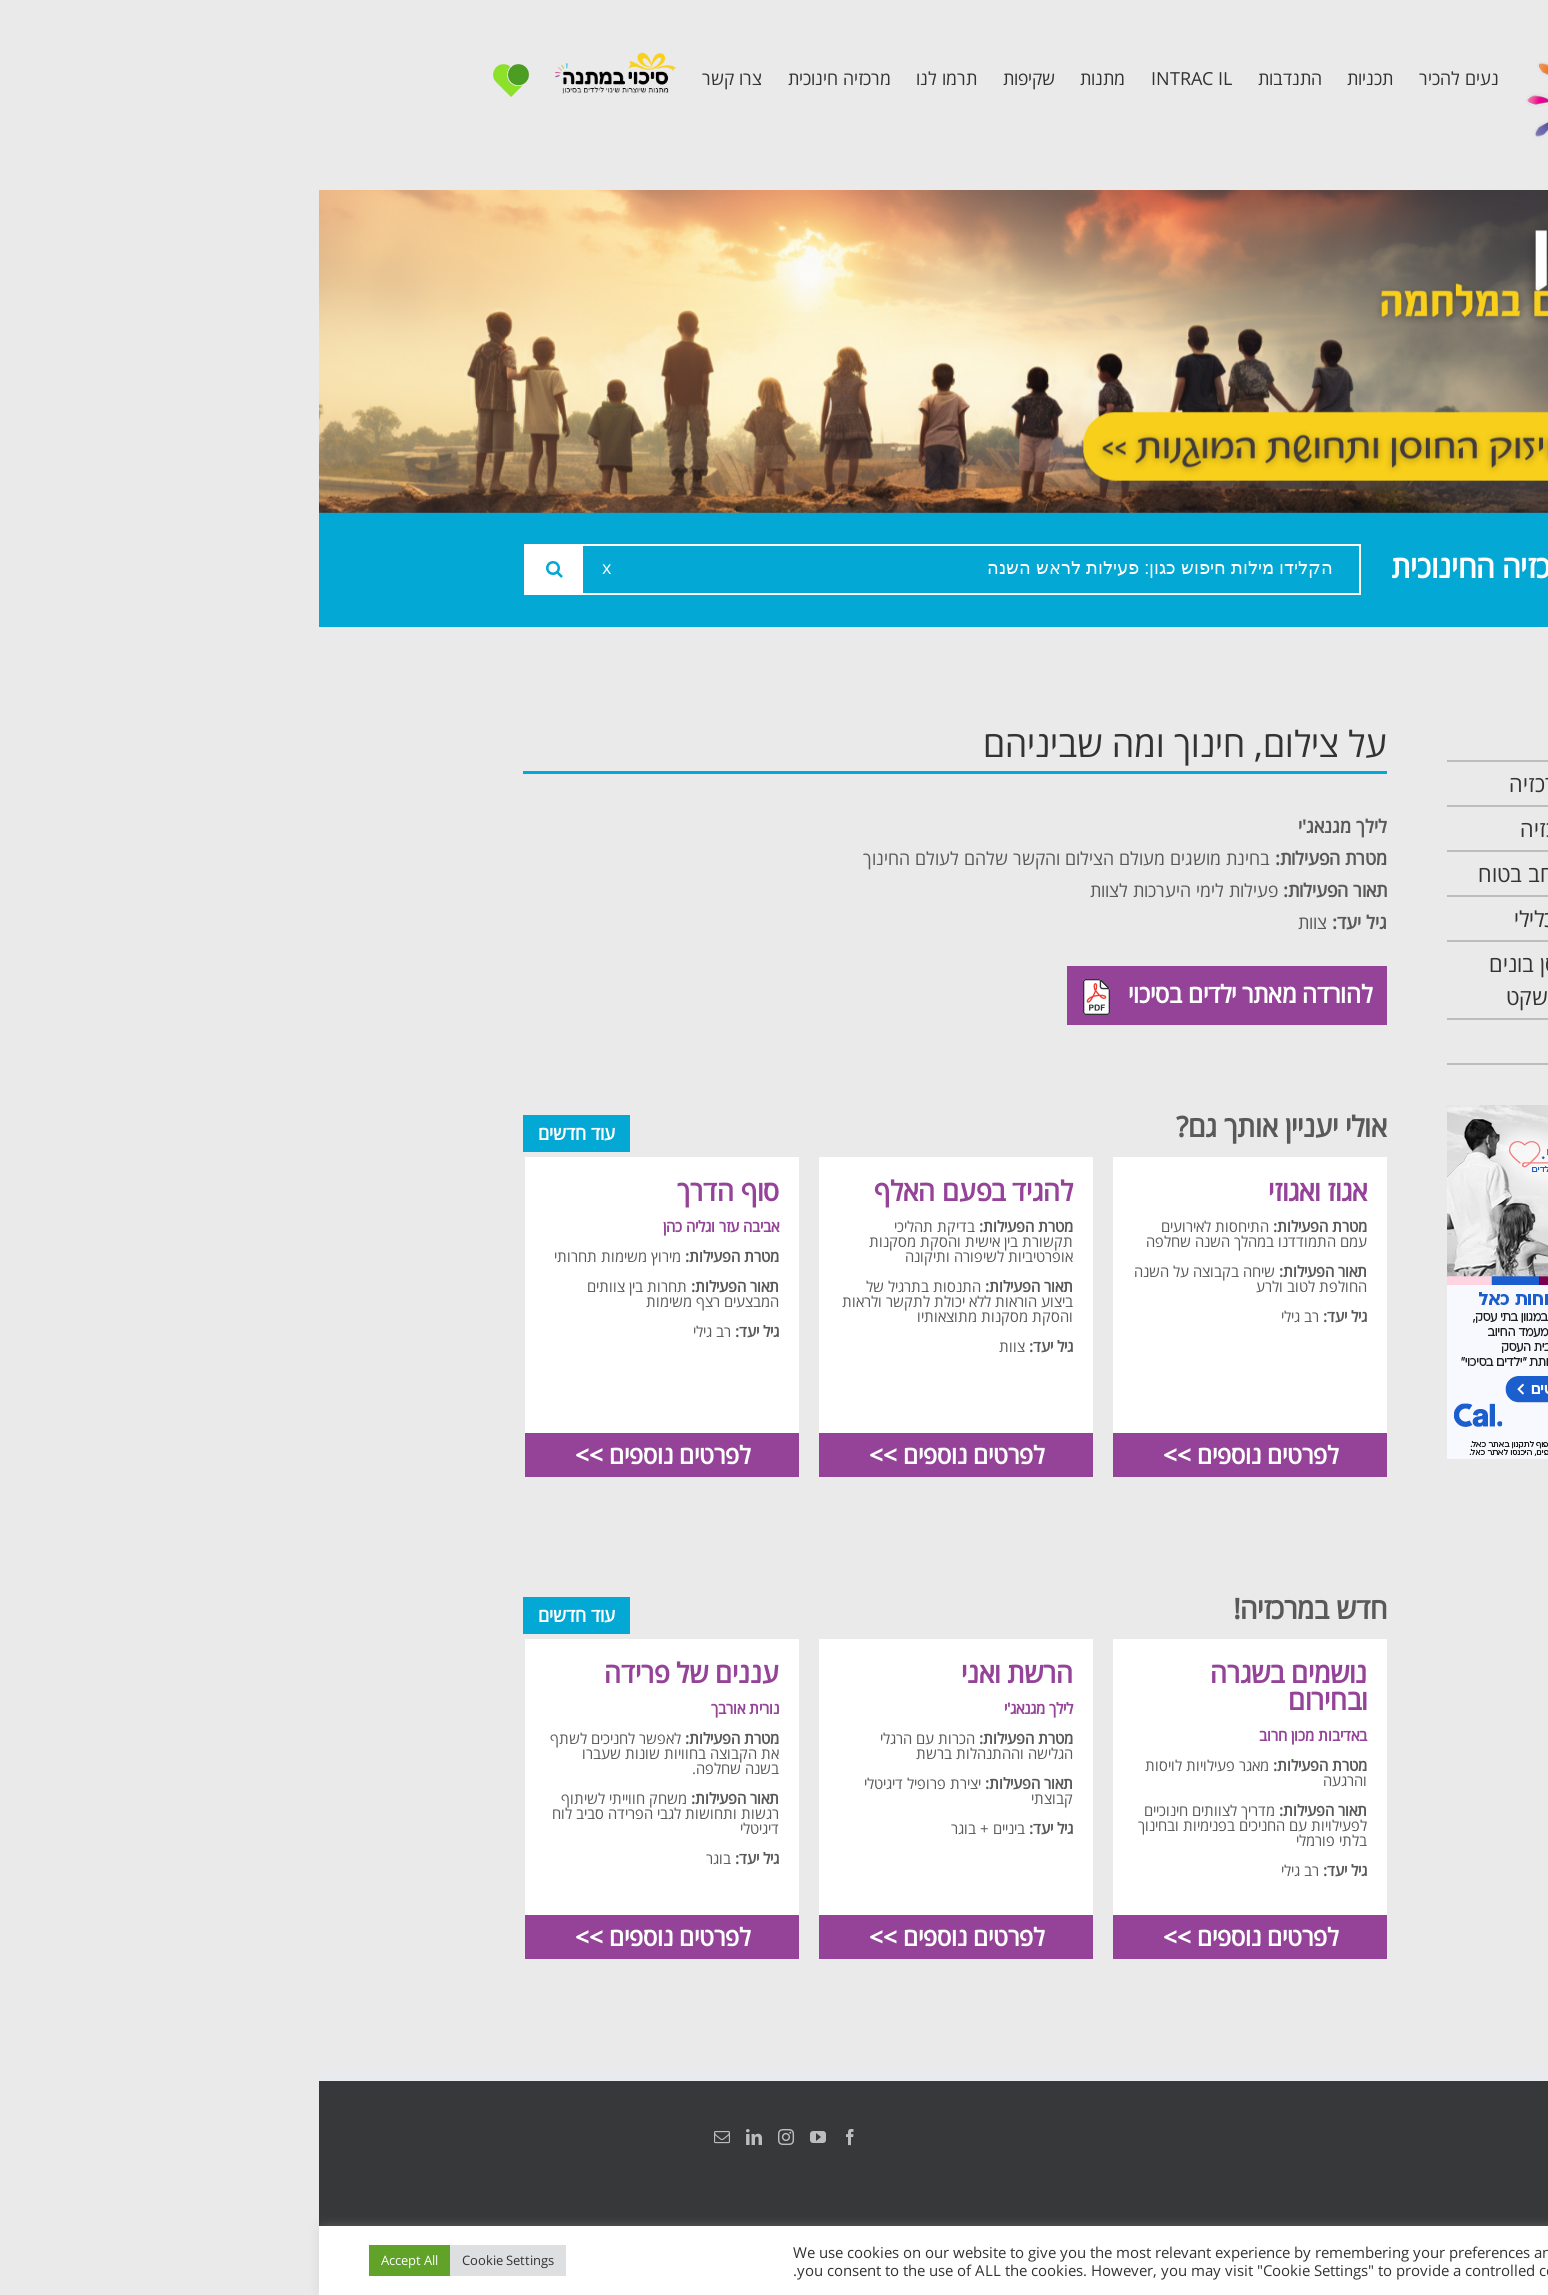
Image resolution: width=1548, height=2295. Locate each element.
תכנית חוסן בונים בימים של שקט (1257, 980)
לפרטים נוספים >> (931, 1454)
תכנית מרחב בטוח (1251, 873)
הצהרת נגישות (1321, 2137)
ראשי (1308, 738)
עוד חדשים (257, 1133)
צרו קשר (1294, 1041)
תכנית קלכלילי (1269, 918)
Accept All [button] (90, 2260)
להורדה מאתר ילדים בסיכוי (908, 996)
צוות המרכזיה (1272, 828)
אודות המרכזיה (1267, 783)
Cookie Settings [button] (189, 2260)
